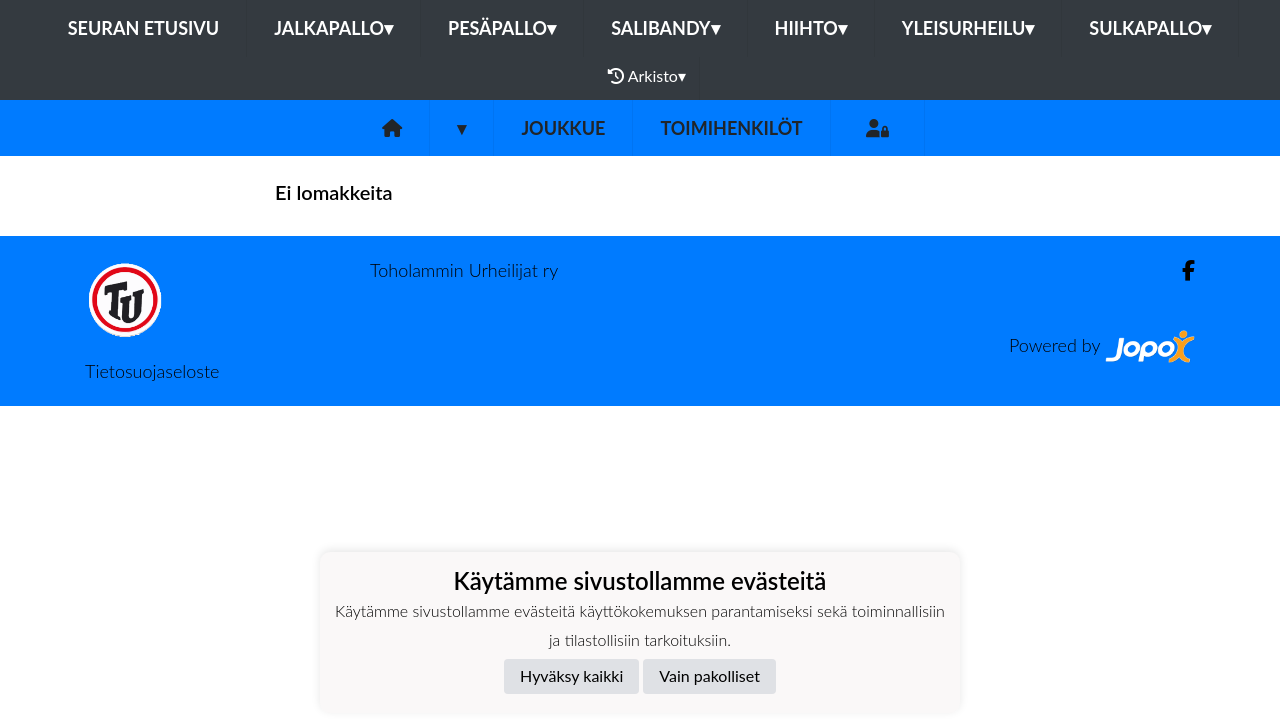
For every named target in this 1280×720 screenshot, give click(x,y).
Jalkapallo (333, 28)
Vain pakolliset (709, 675)
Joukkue (563, 128)
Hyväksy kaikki (571, 675)
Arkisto (647, 76)
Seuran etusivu (144, 28)
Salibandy (665, 28)
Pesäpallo (502, 28)
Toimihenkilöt (731, 128)
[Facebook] (1180, 270)
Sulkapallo (1150, 28)
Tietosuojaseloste (152, 371)
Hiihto (811, 28)
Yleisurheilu (968, 28)
